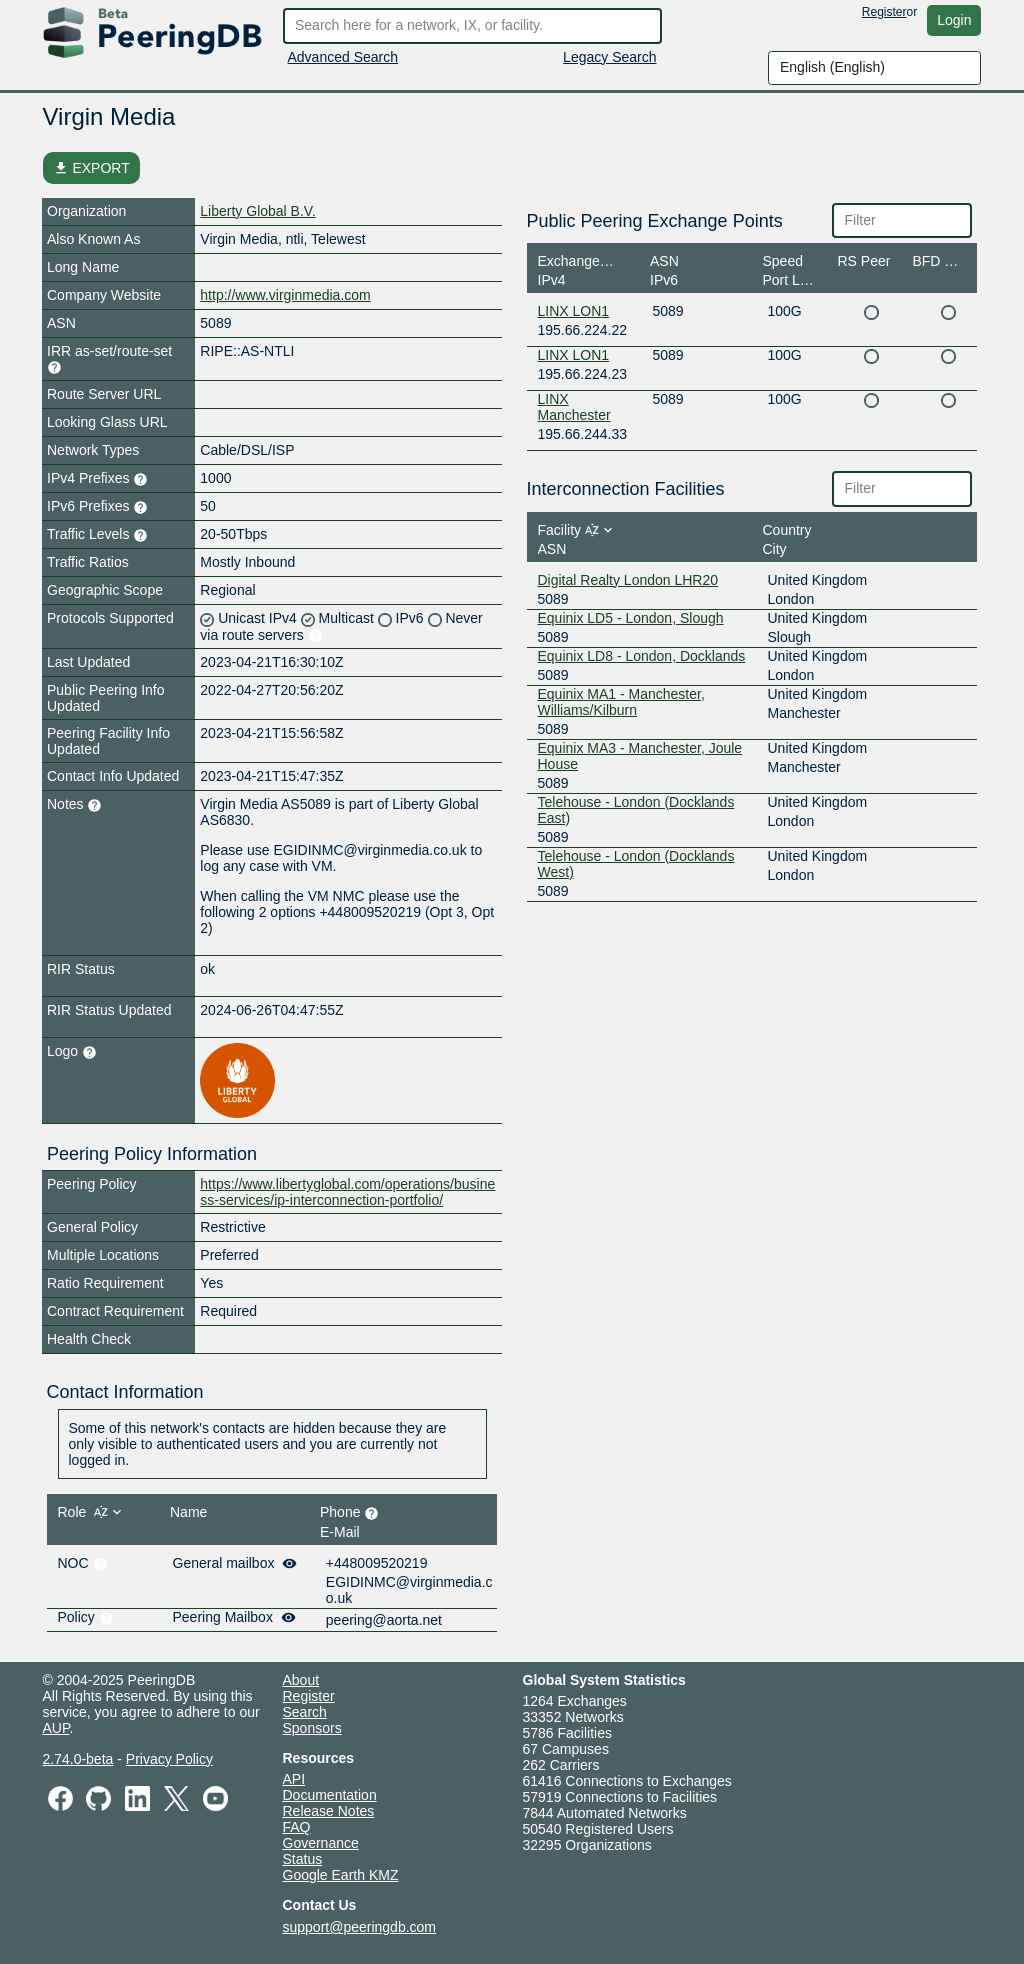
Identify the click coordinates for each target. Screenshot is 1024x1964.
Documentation (330, 1795)
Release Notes (329, 1811)
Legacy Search (609, 57)
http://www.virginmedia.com (285, 295)
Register (884, 12)
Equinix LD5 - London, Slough (631, 618)
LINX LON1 (574, 311)
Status (303, 1859)
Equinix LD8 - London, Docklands (642, 656)
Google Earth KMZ (341, 1875)
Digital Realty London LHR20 (628, 580)
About (301, 1680)
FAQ (297, 1827)
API (294, 1779)
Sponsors (312, 1728)
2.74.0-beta (78, 1759)
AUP (56, 1728)
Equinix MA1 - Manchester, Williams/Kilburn (621, 702)
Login (954, 20)
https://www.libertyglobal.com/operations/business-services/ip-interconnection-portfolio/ (347, 1192)
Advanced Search (343, 57)
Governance (321, 1843)
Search (305, 1712)
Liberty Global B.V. (257, 211)
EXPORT (91, 168)
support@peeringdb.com (360, 1927)
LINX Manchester (574, 407)
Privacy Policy (169, 1759)
